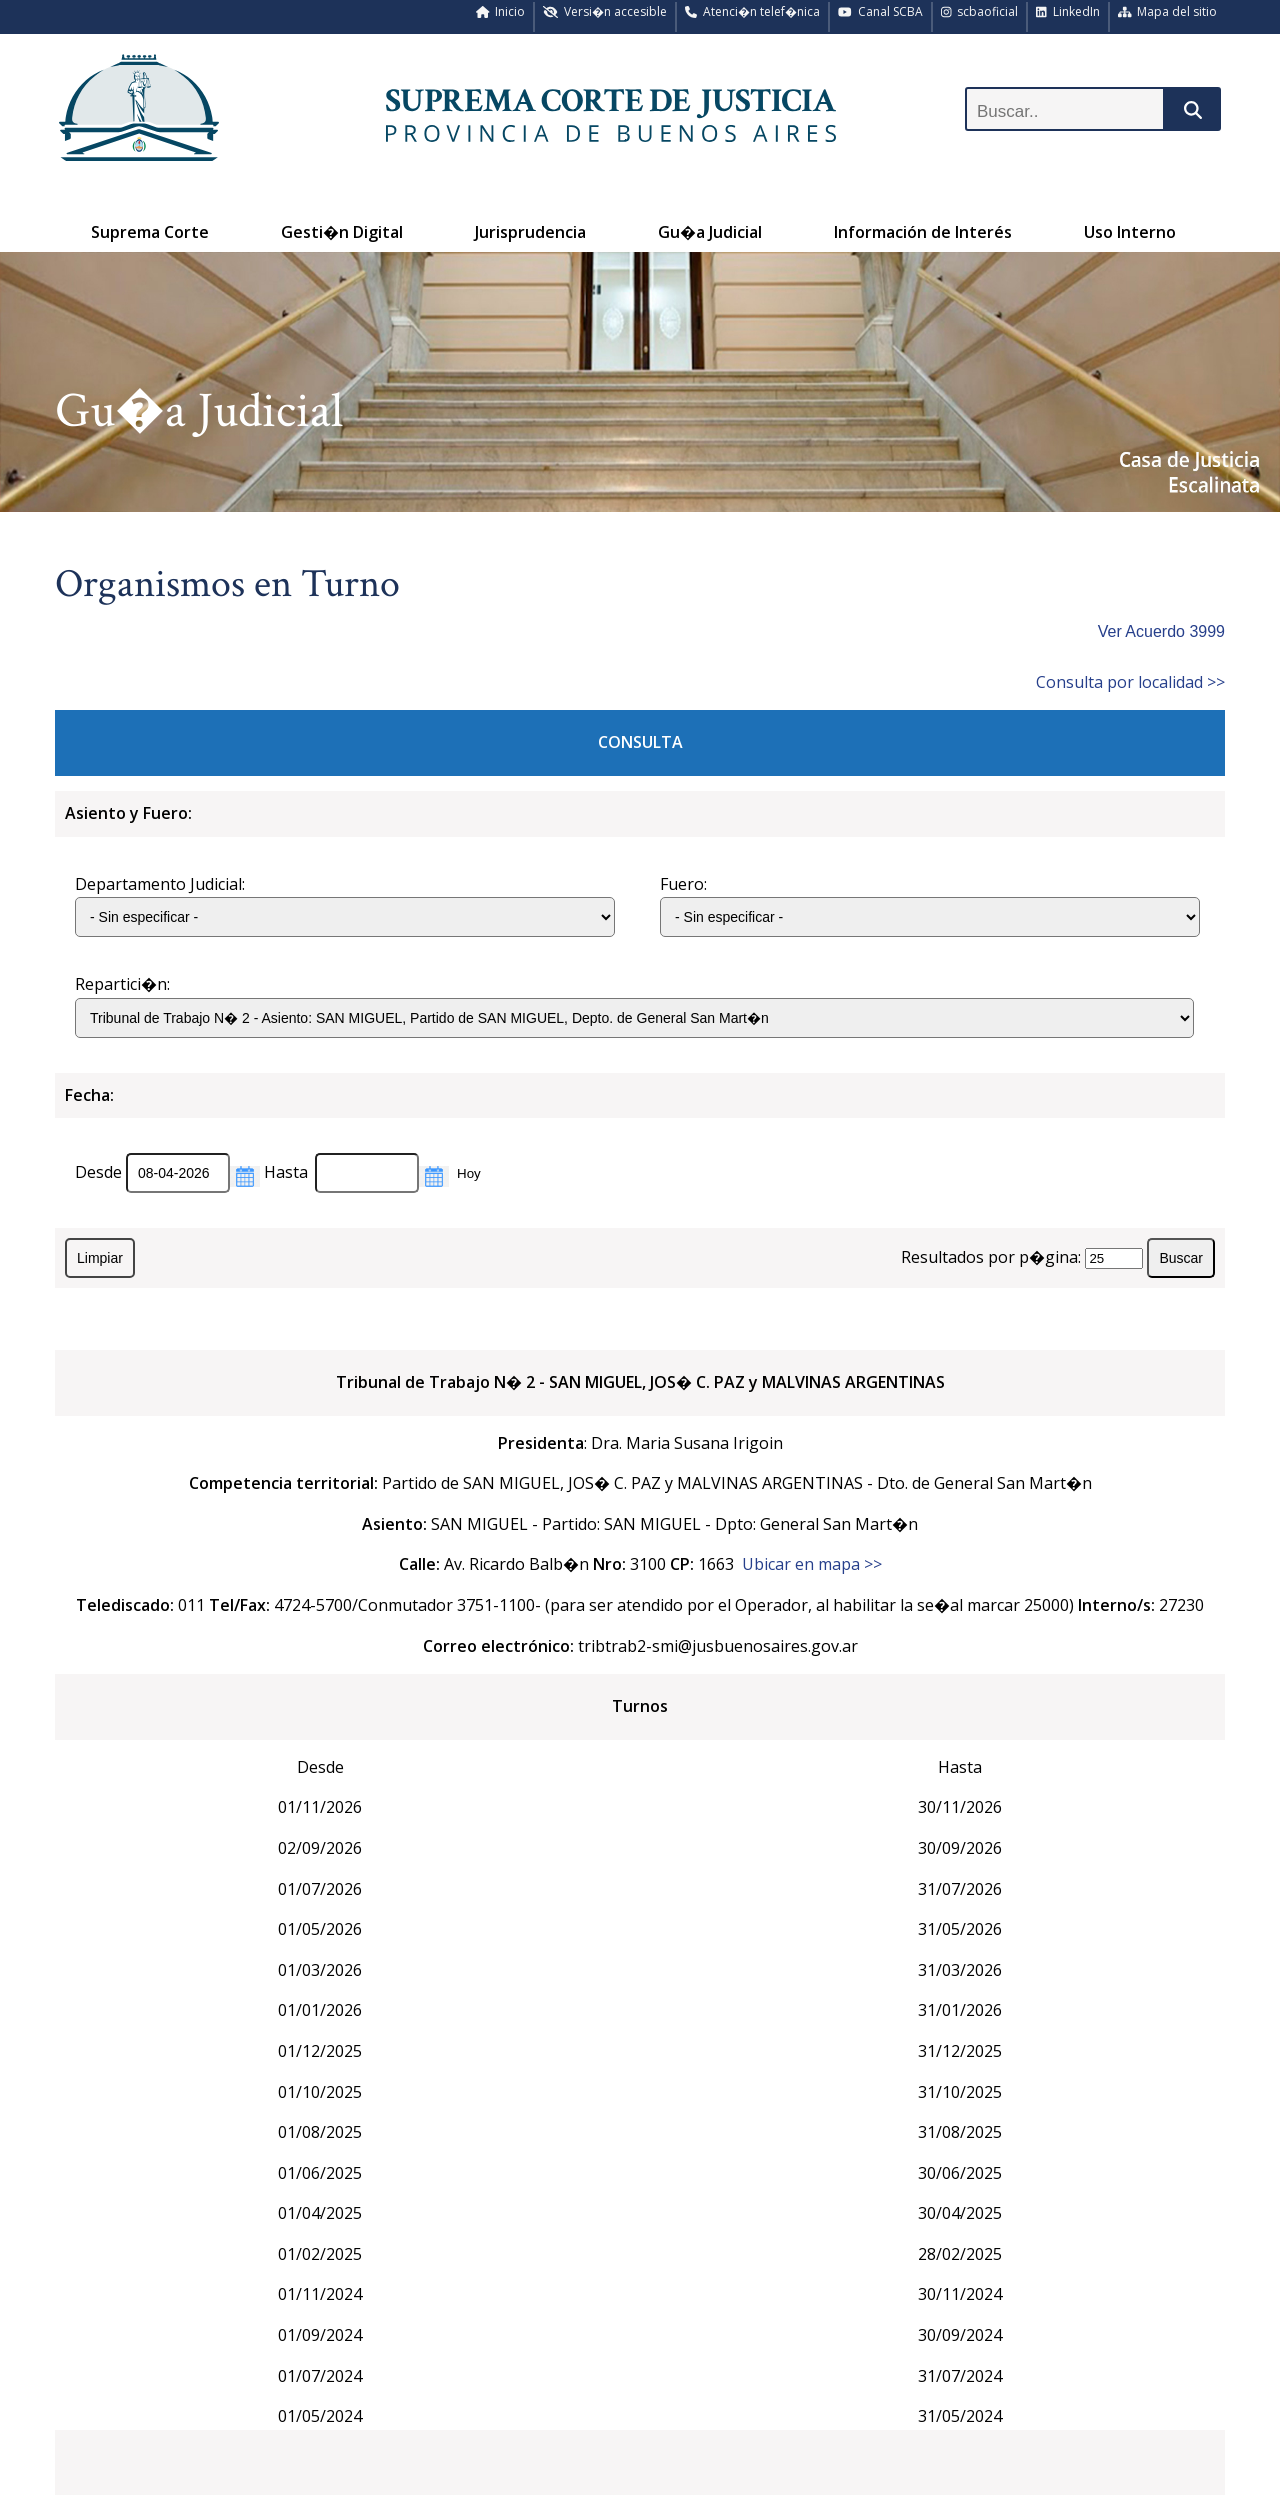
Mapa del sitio (1168, 11)
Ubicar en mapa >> (812, 1564)
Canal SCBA (880, 11)
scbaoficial (980, 11)
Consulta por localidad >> (1130, 682)
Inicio (501, 11)
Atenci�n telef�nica (752, 11)
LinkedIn (1068, 11)
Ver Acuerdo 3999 (1161, 631)
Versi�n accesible (605, 11)
